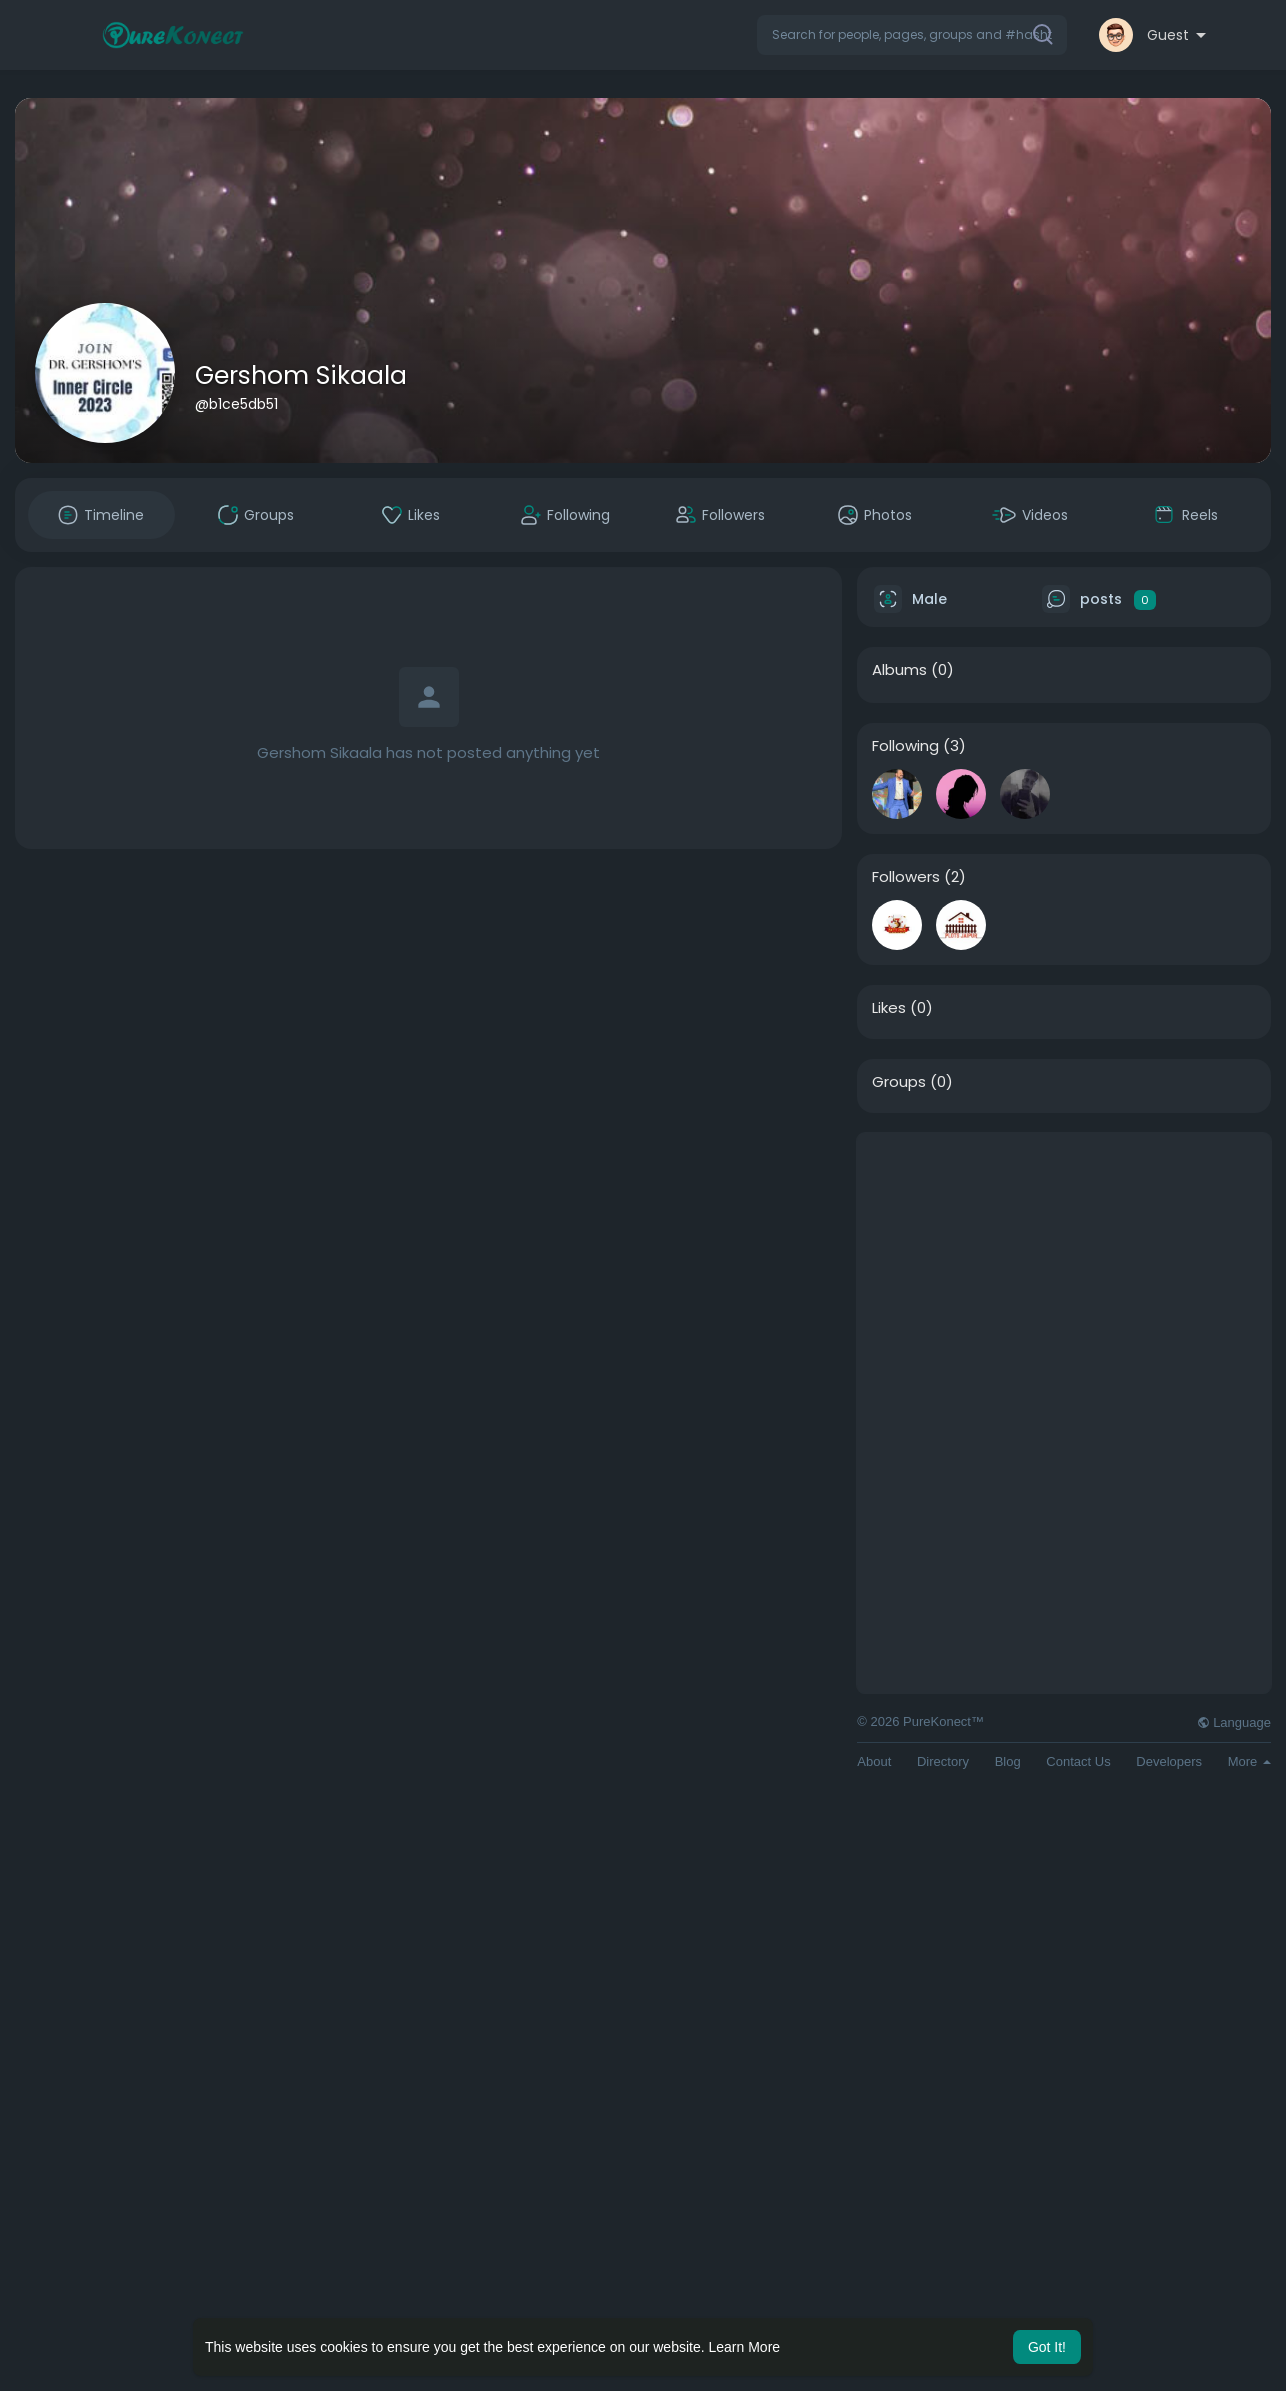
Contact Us (1078, 1761)
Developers (1169, 1761)
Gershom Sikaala (301, 375)
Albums (899, 670)
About (874, 1761)
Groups (899, 1082)
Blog (1008, 1761)
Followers (906, 877)
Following (905, 746)
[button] (912, 35)
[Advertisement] (1064, 1273)
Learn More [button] (745, 2347)
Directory (943, 1761)
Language (1234, 1722)
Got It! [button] (1047, 2347)
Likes (889, 1008)
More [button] (1249, 1761)
